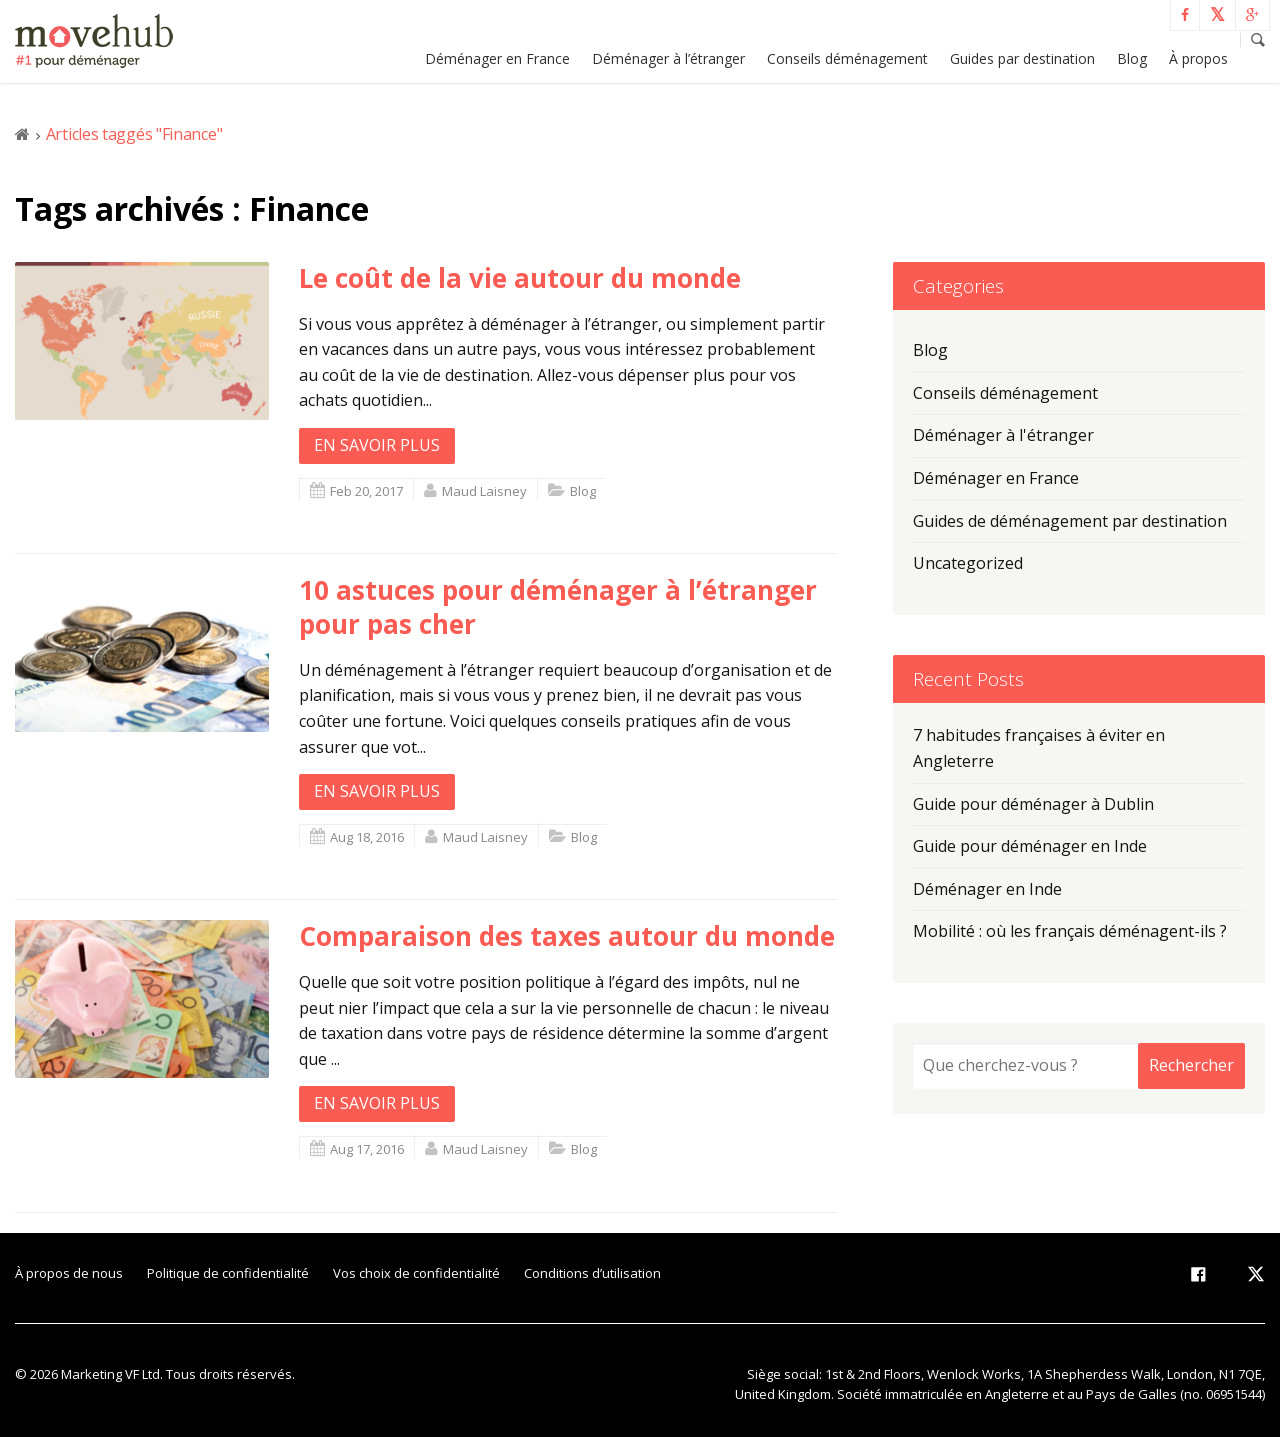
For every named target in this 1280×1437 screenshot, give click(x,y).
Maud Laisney (484, 491)
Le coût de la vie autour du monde (520, 278)
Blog (1132, 58)
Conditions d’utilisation (592, 1273)
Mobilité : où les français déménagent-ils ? (1070, 931)
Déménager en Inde (987, 889)
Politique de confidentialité (228, 1273)
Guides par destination (1022, 58)
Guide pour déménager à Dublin (1033, 804)
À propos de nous (69, 1273)
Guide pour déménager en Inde (1030, 846)
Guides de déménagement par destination (1070, 521)
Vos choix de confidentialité (416, 1273)
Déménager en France (497, 58)
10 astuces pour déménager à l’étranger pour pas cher (558, 607)
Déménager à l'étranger (1003, 435)
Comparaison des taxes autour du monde (567, 936)
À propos (1198, 58)
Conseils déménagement (847, 58)
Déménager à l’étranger (668, 58)
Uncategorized (968, 563)
